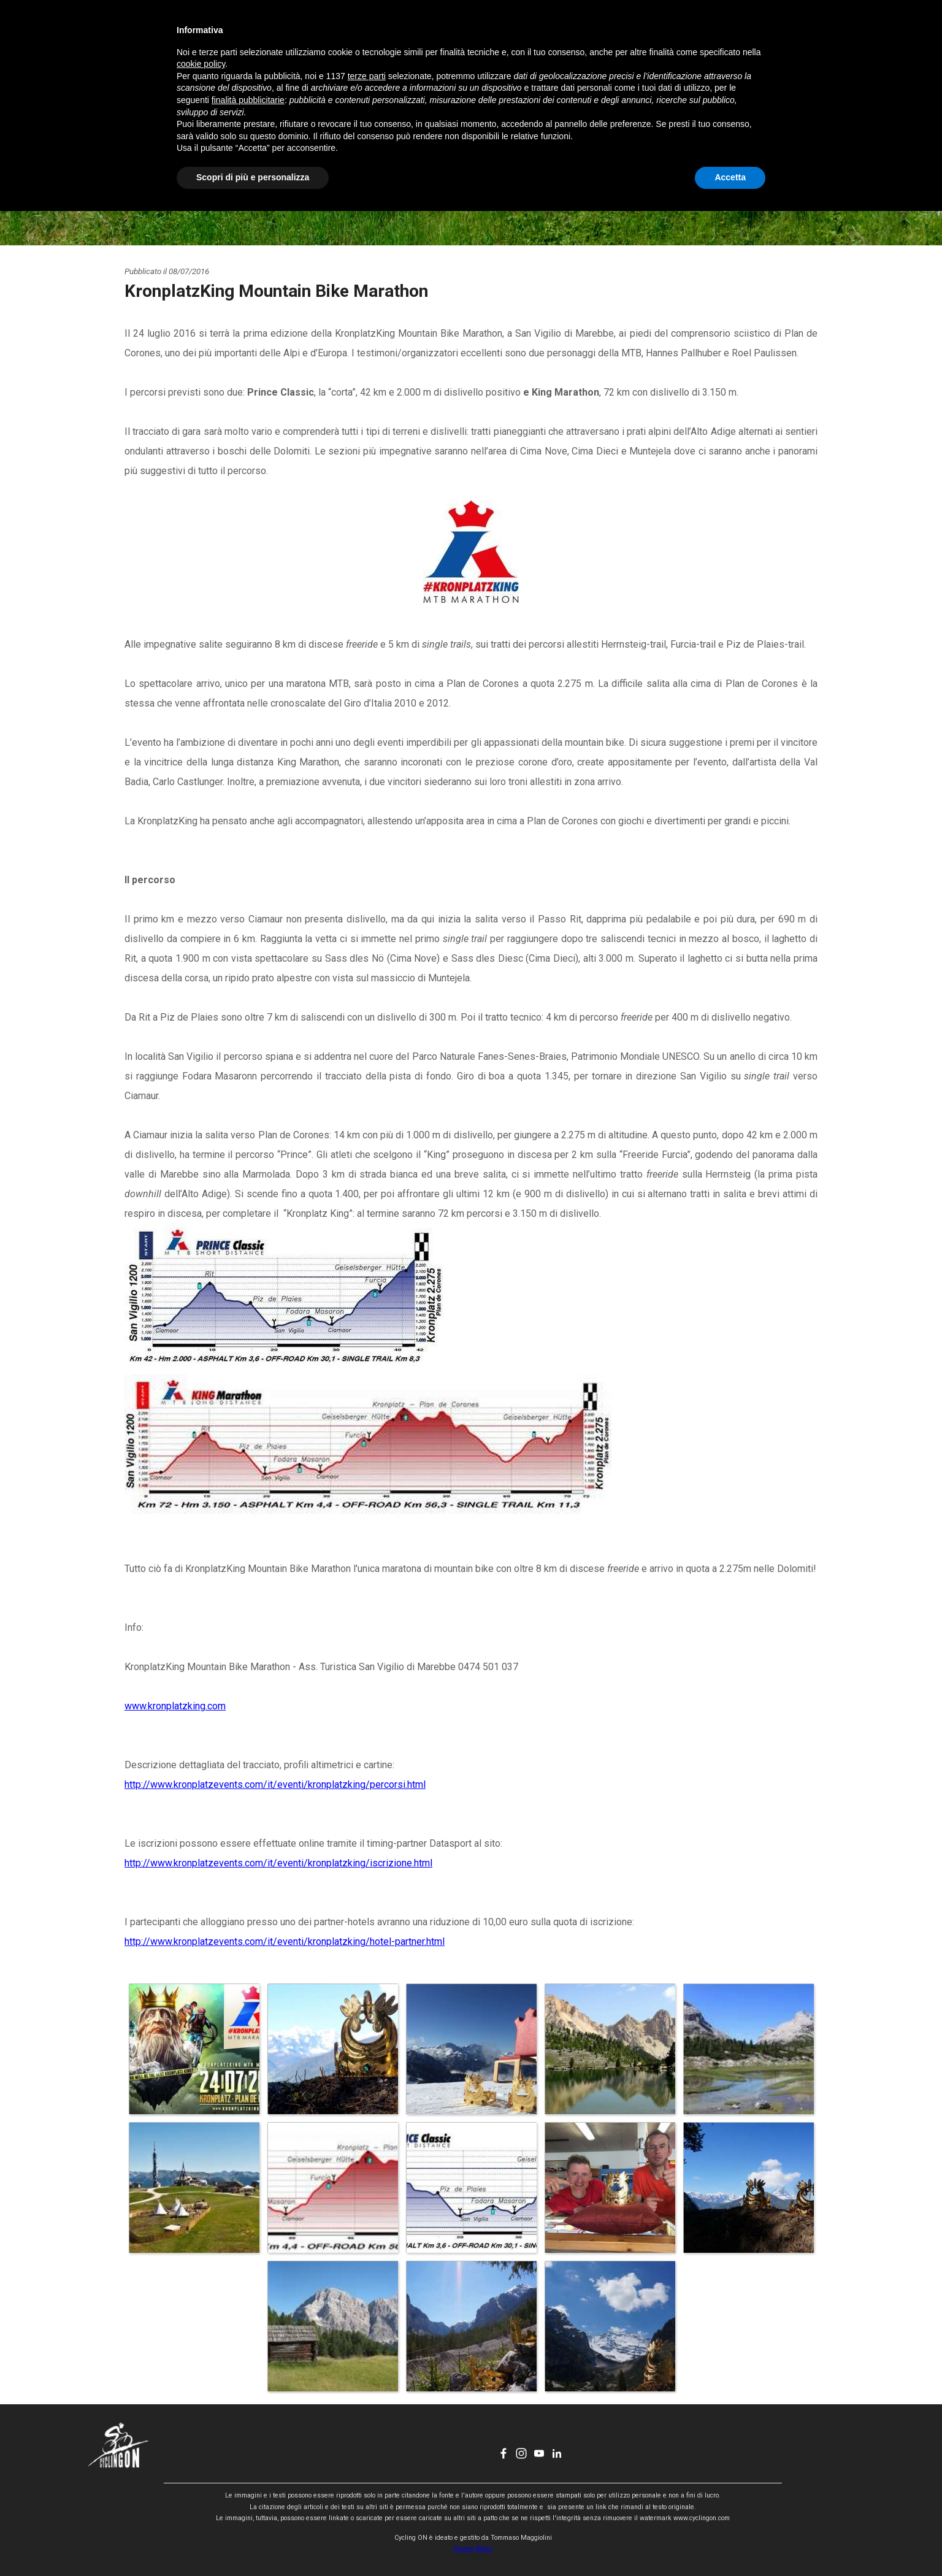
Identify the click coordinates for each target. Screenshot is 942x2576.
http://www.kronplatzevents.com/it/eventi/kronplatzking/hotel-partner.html (284, 1941)
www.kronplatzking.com (175, 1706)
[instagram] (773, 34)
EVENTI (455, 34)
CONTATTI (580, 34)
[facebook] (755, 34)
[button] (193, 2048)
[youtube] (790, 34)
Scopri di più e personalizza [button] (252, 2542)
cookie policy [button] (201, 2429)
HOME (330, 34)
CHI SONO (518, 34)
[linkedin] (808, 34)
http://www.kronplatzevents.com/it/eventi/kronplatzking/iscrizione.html (278, 1863)
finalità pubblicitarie (248, 2465)
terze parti (367, 2441)
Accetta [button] (730, 2542)
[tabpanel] (471, 435)
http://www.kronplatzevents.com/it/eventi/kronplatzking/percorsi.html (275, 1784)
